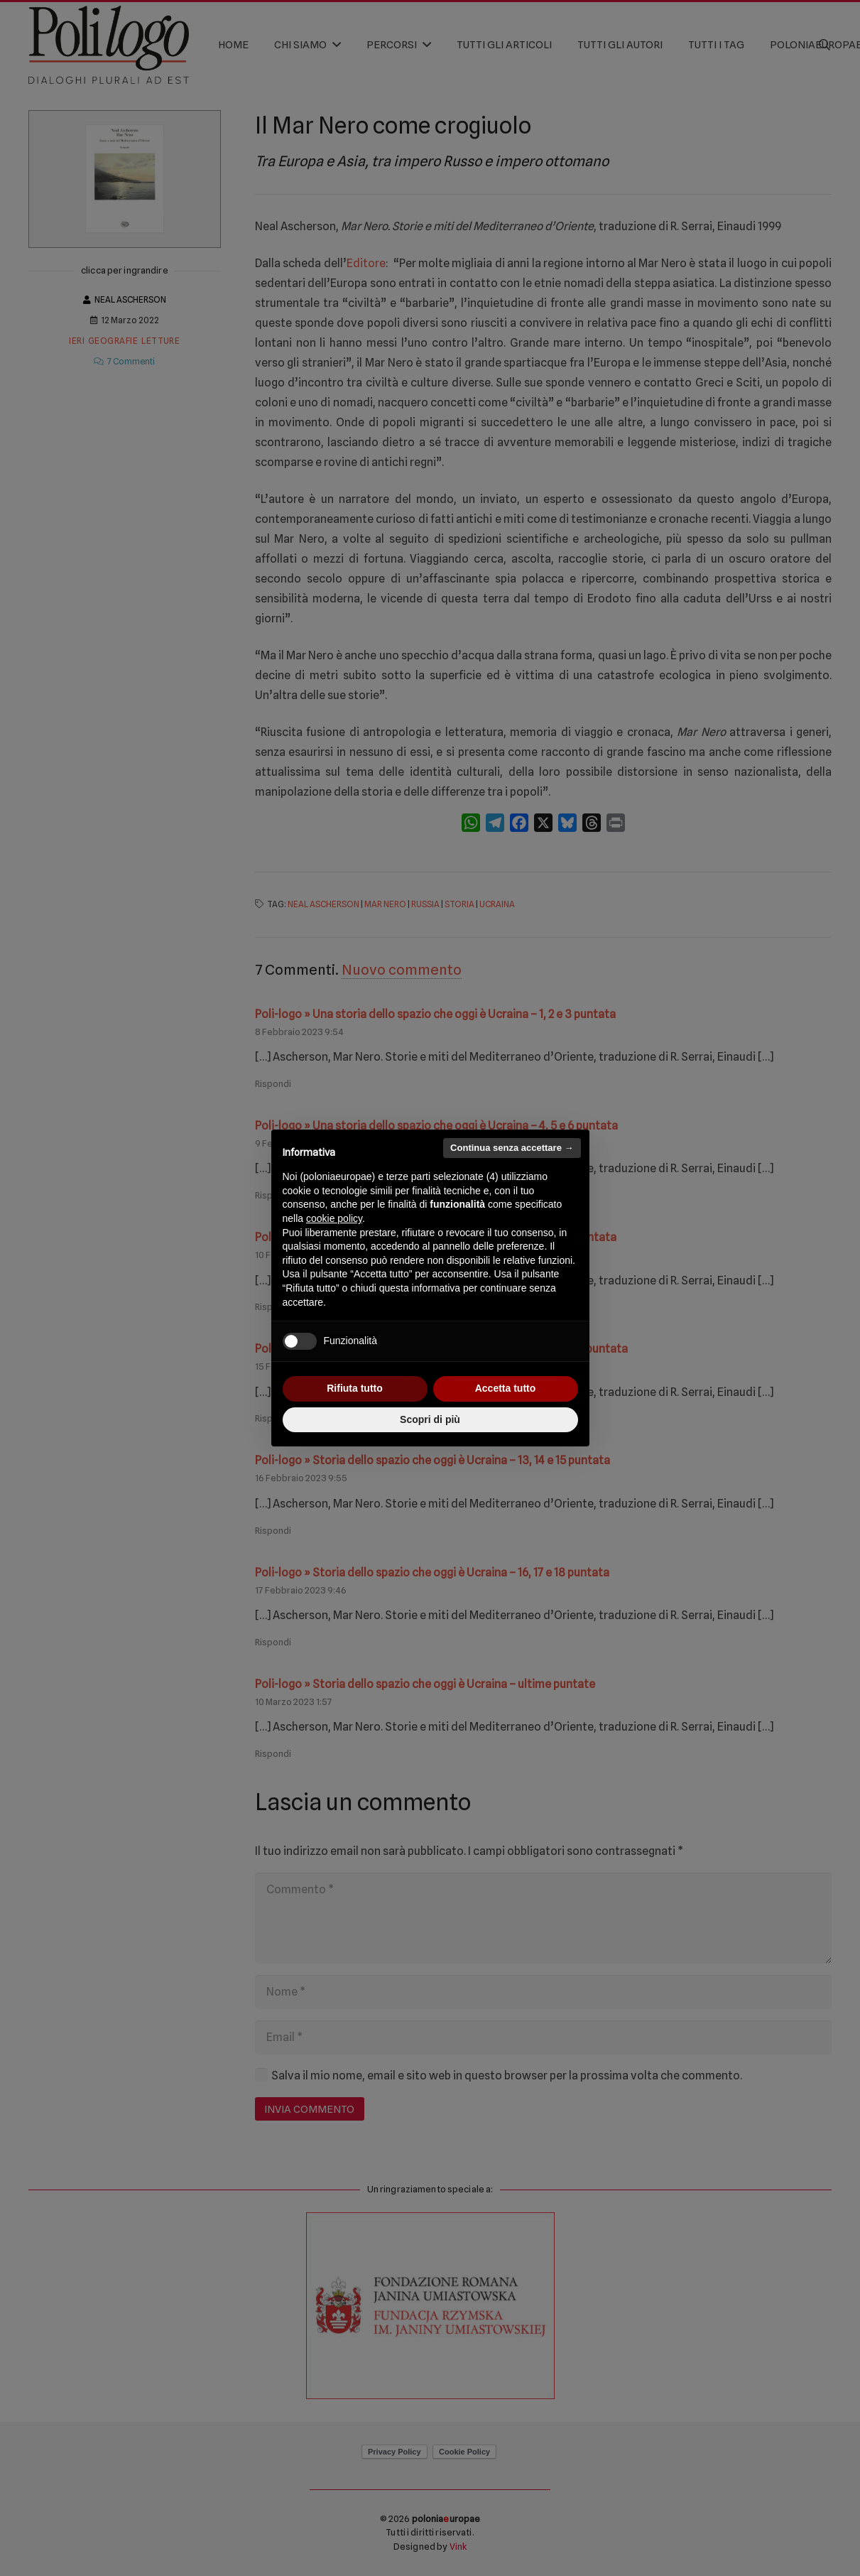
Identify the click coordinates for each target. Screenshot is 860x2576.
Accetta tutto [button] (505, 1388)
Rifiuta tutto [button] (355, 1388)
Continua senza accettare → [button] (511, 1147)
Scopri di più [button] (430, 1419)
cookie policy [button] (334, 1218)
